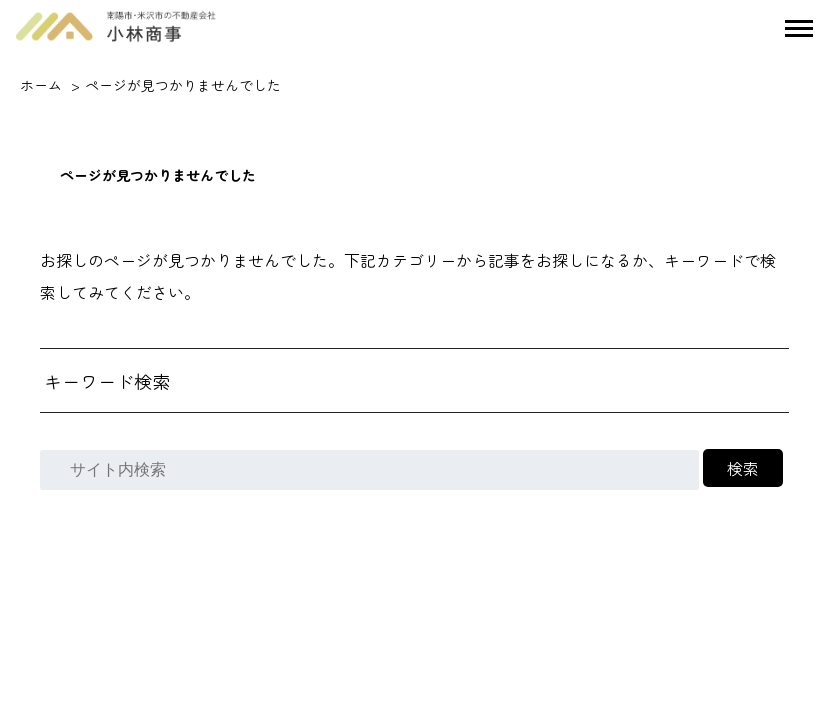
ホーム (41, 85)
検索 (743, 468)
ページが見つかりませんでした (183, 85)
